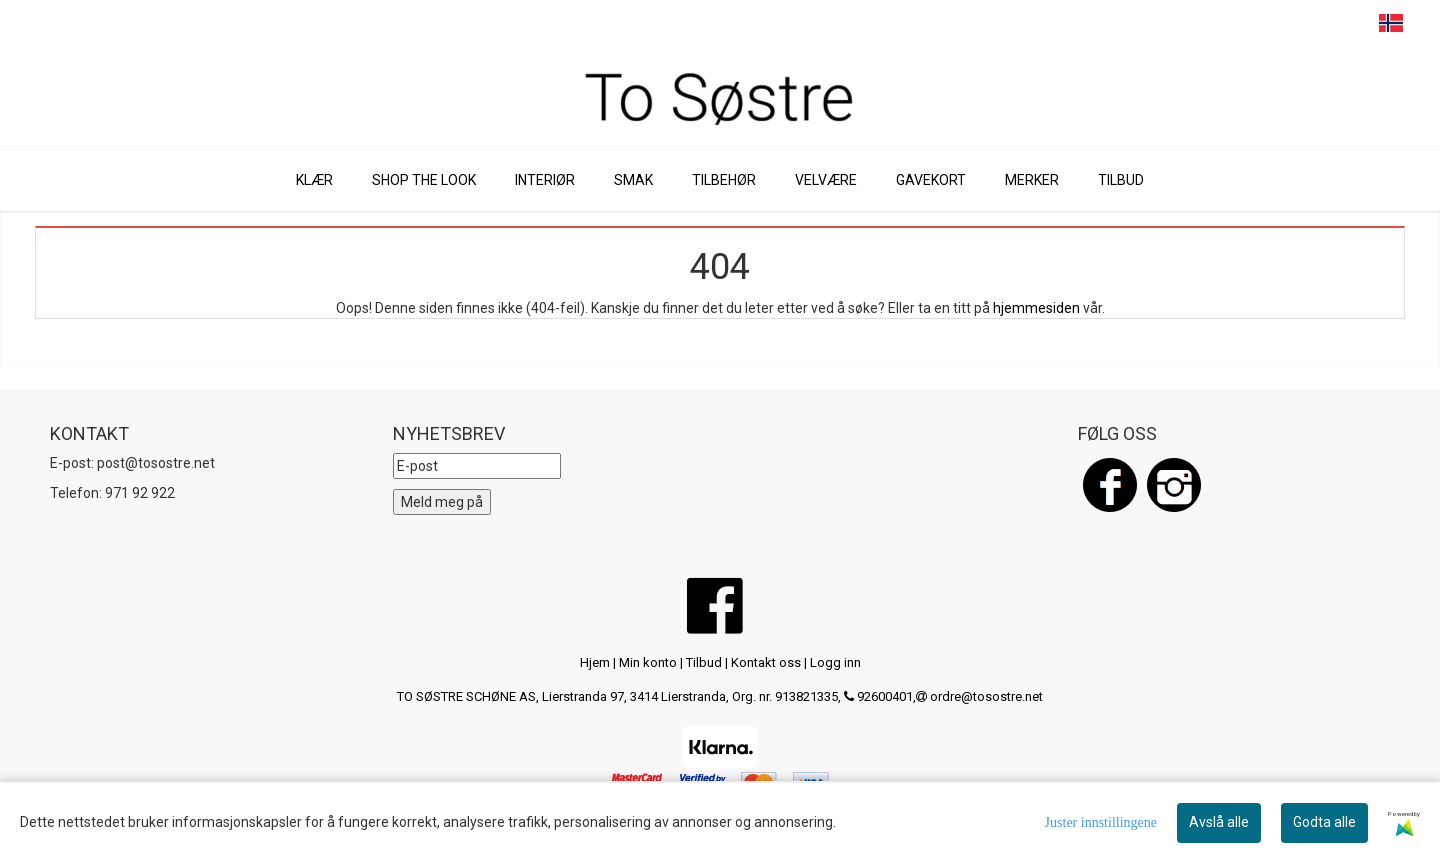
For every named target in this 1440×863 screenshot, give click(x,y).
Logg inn (835, 662)
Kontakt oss (766, 662)
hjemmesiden (1036, 308)
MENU (1239, 24)
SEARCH (1277, 24)
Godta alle (1324, 822)
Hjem (595, 662)
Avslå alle (1219, 822)
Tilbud (704, 662)
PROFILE (1353, 24)
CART (1315, 24)
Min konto (648, 662)
